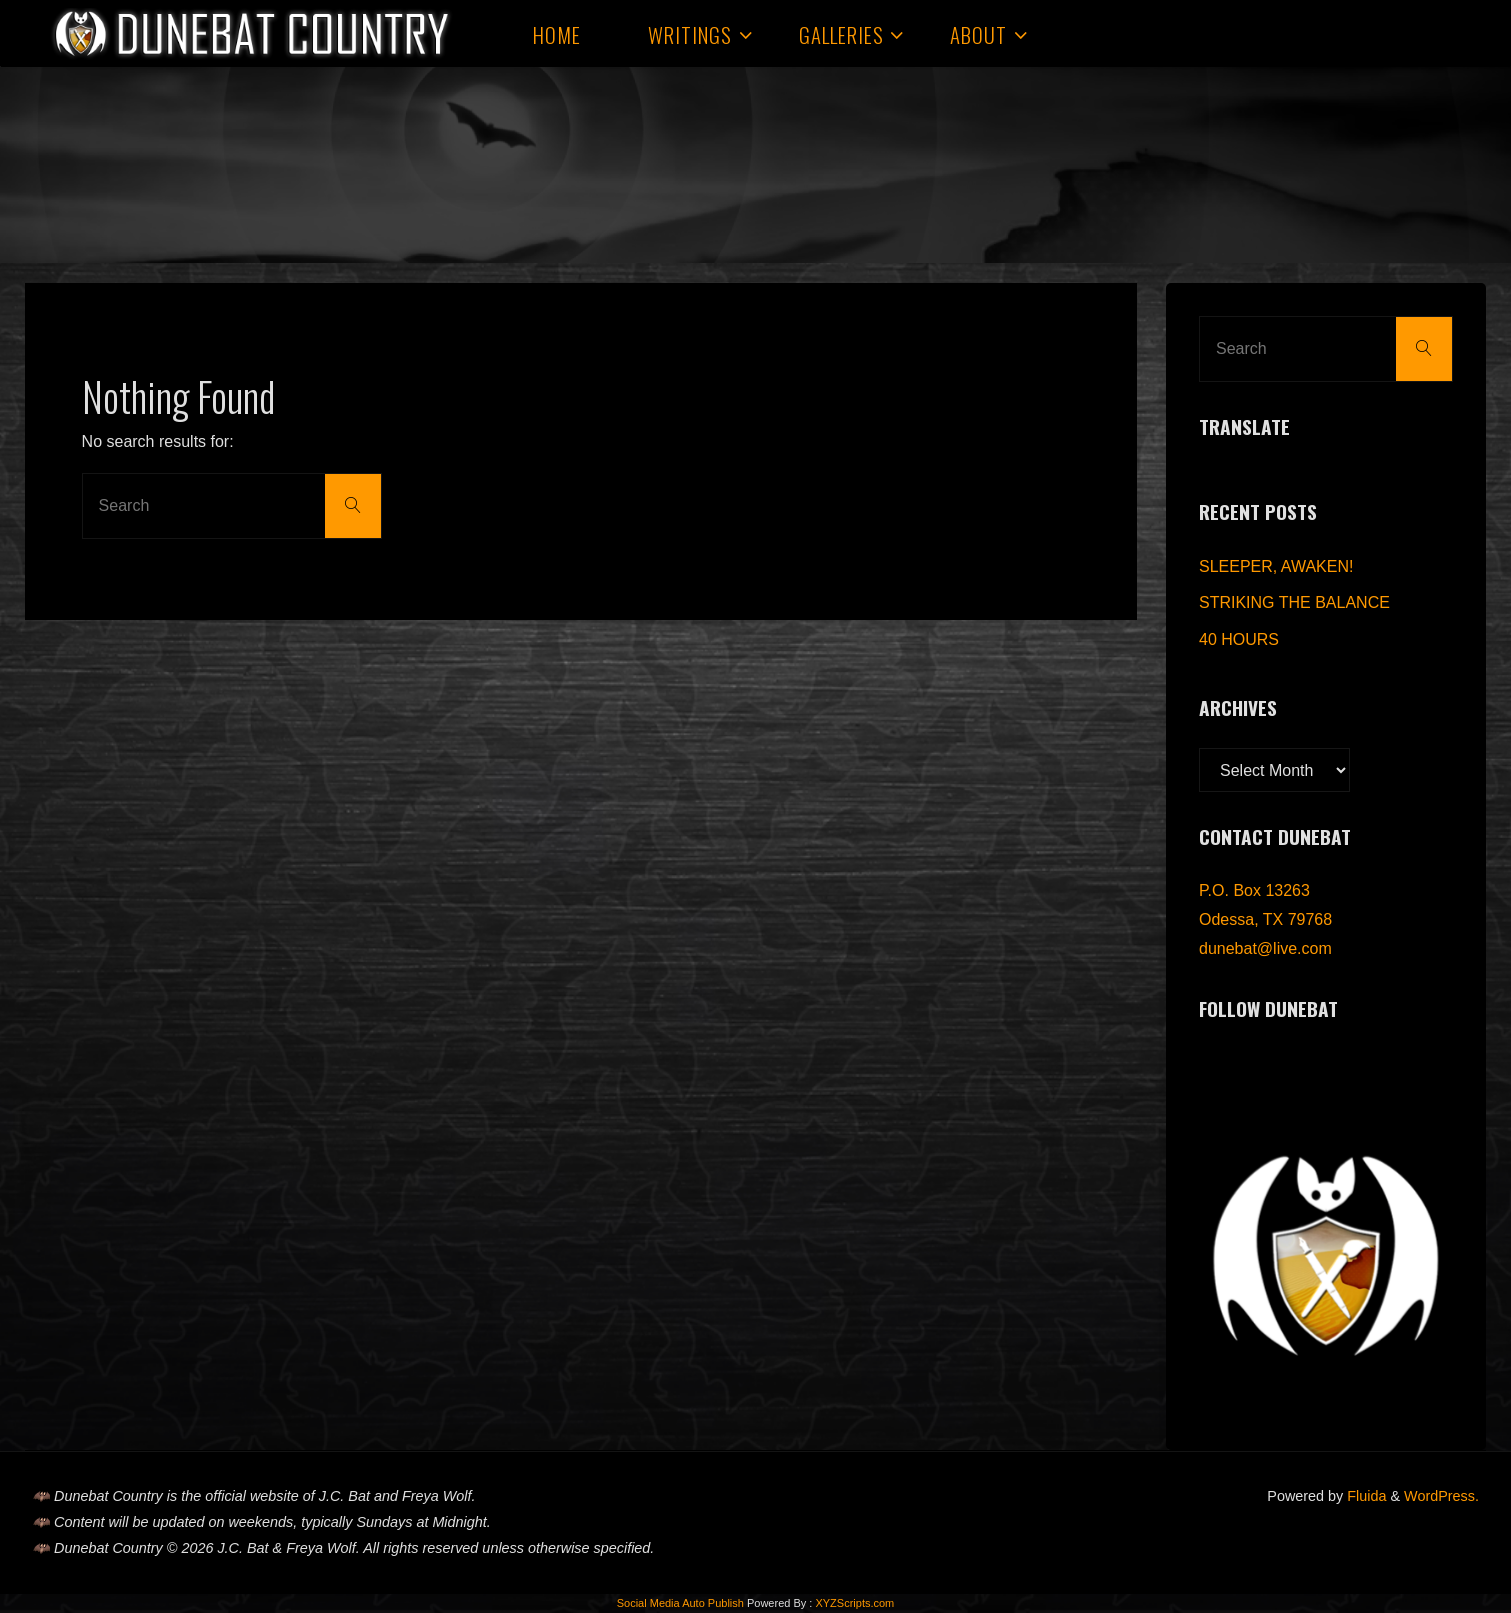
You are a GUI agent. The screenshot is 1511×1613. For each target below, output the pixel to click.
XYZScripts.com (854, 1603)
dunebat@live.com (1265, 948)
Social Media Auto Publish (680, 1603)
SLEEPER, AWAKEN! (1276, 566)
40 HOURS (1239, 639)
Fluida (1364, 1496)
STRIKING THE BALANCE (1294, 602)
